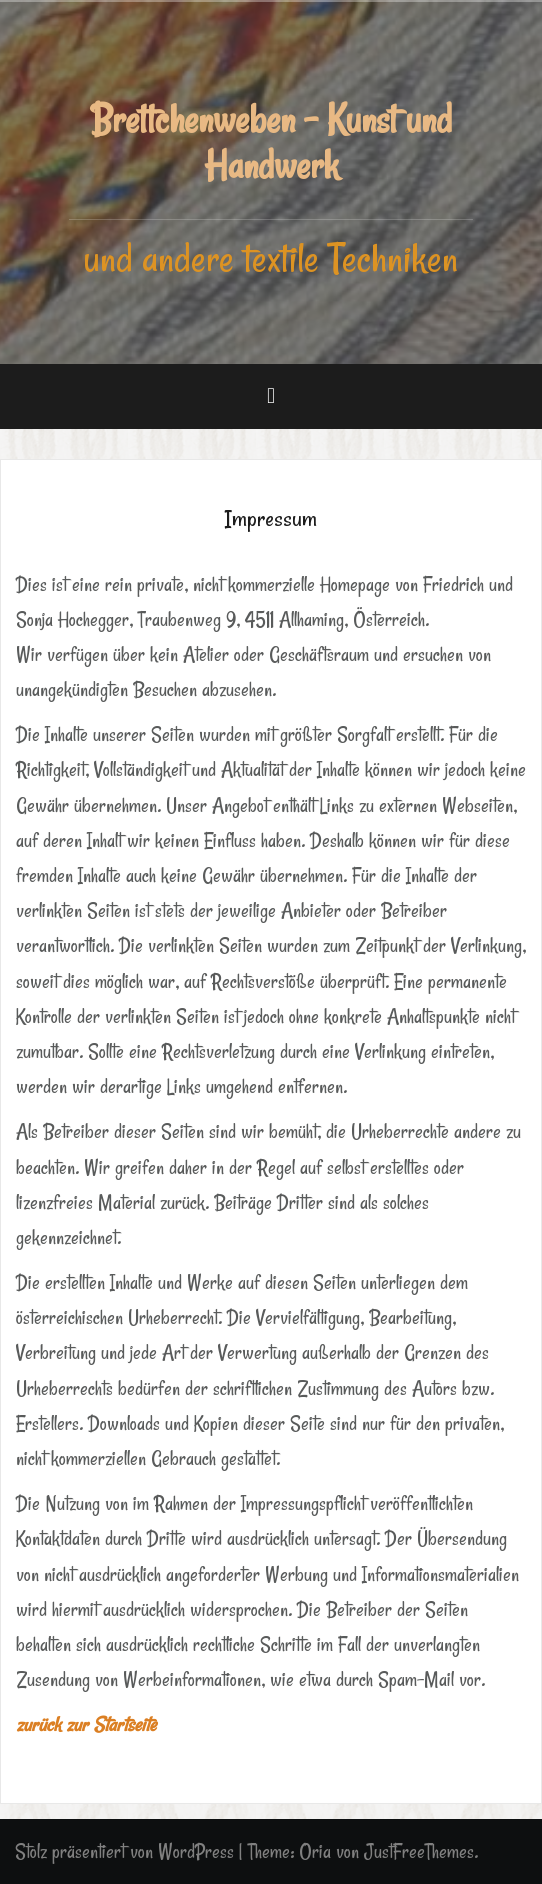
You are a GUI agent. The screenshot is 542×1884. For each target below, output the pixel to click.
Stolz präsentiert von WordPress (124, 1851)
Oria (315, 1851)
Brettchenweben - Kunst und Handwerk (271, 142)
